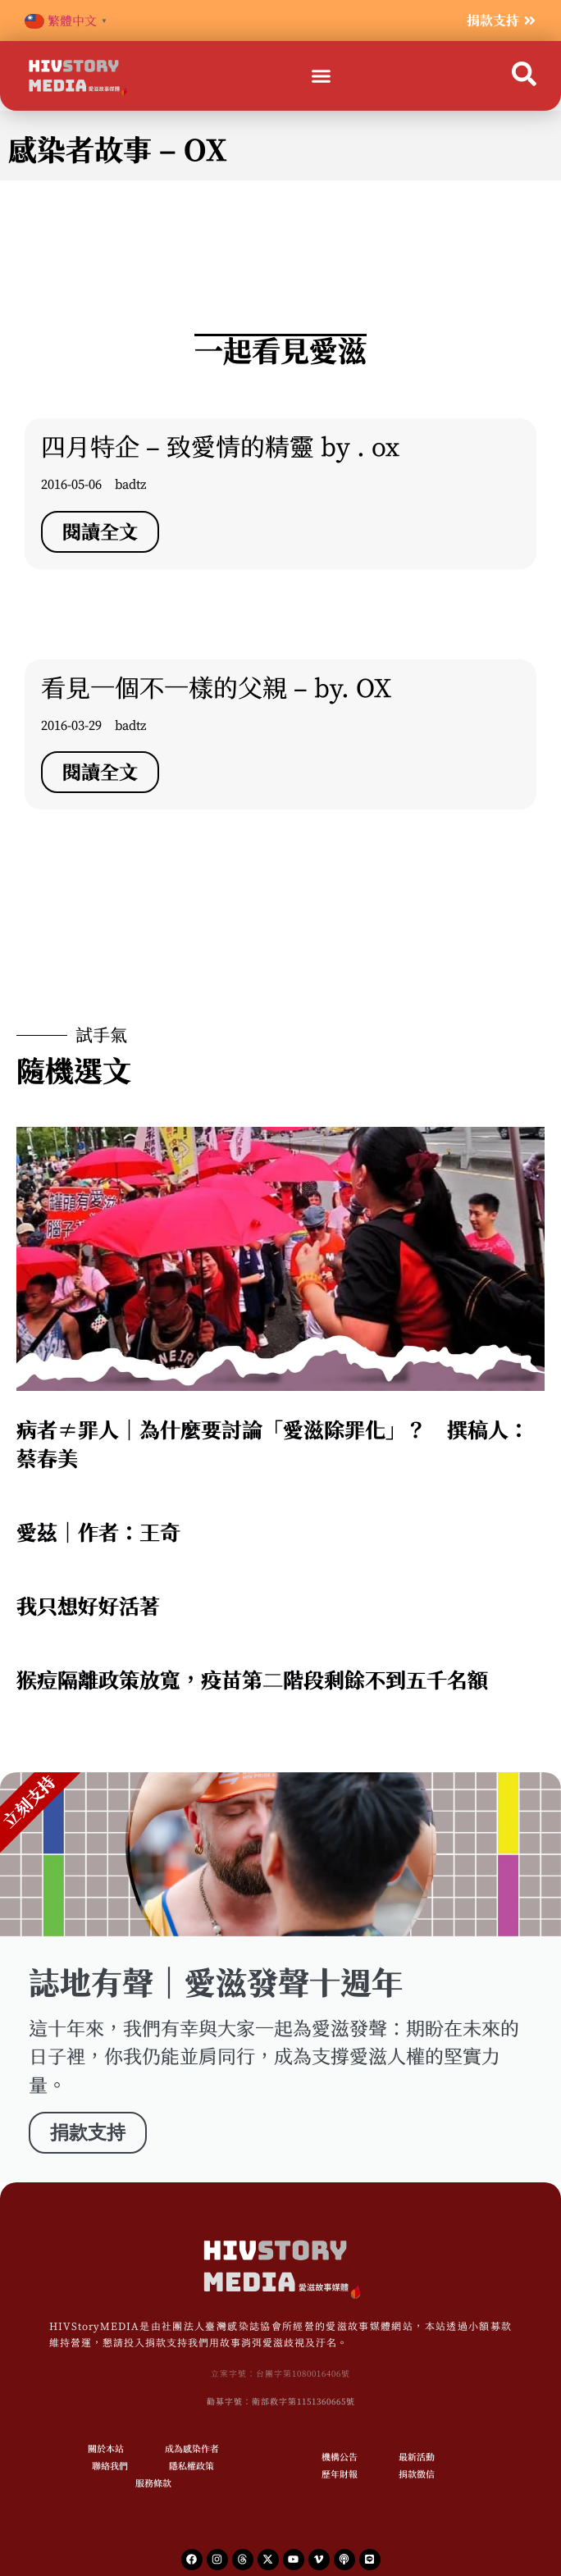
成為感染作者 (192, 2448)
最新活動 (417, 2456)
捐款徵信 (417, 2473)
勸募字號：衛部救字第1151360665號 (281, 2401)
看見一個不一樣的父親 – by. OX (216, 688)
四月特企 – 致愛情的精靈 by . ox (220, 447)
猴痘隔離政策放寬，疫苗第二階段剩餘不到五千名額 (252, 1680)
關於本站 (106, 2448)
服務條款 (153, 2482)
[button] (320, 76)
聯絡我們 (110, 2465)
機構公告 (340, 2456)
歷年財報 (340, 2473)
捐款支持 (87, 2132)
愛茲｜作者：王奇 (98, 1532)
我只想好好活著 (88, 1606)
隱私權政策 (191, 2465)
